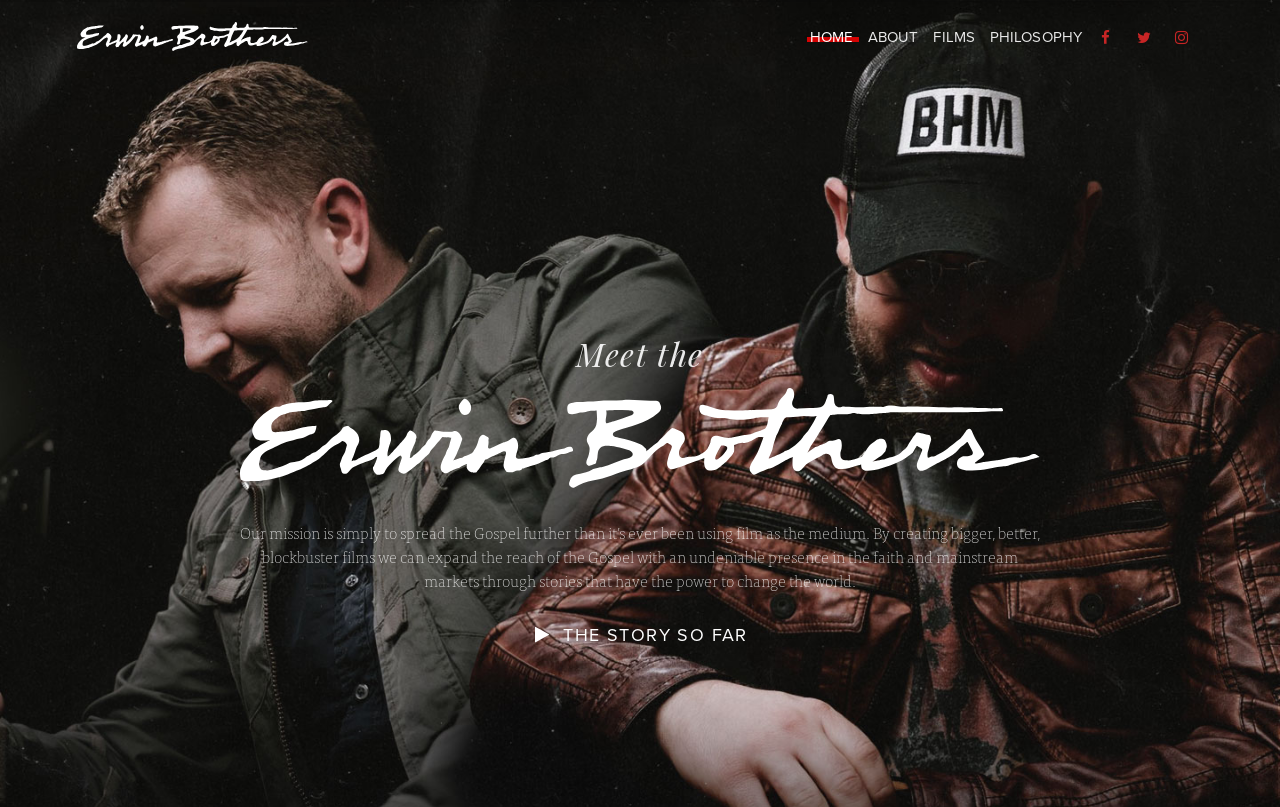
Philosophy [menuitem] (1036, 37)
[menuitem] (1108, 38)
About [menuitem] (893, 37)
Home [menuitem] (831, 37)
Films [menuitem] (954, 37)
